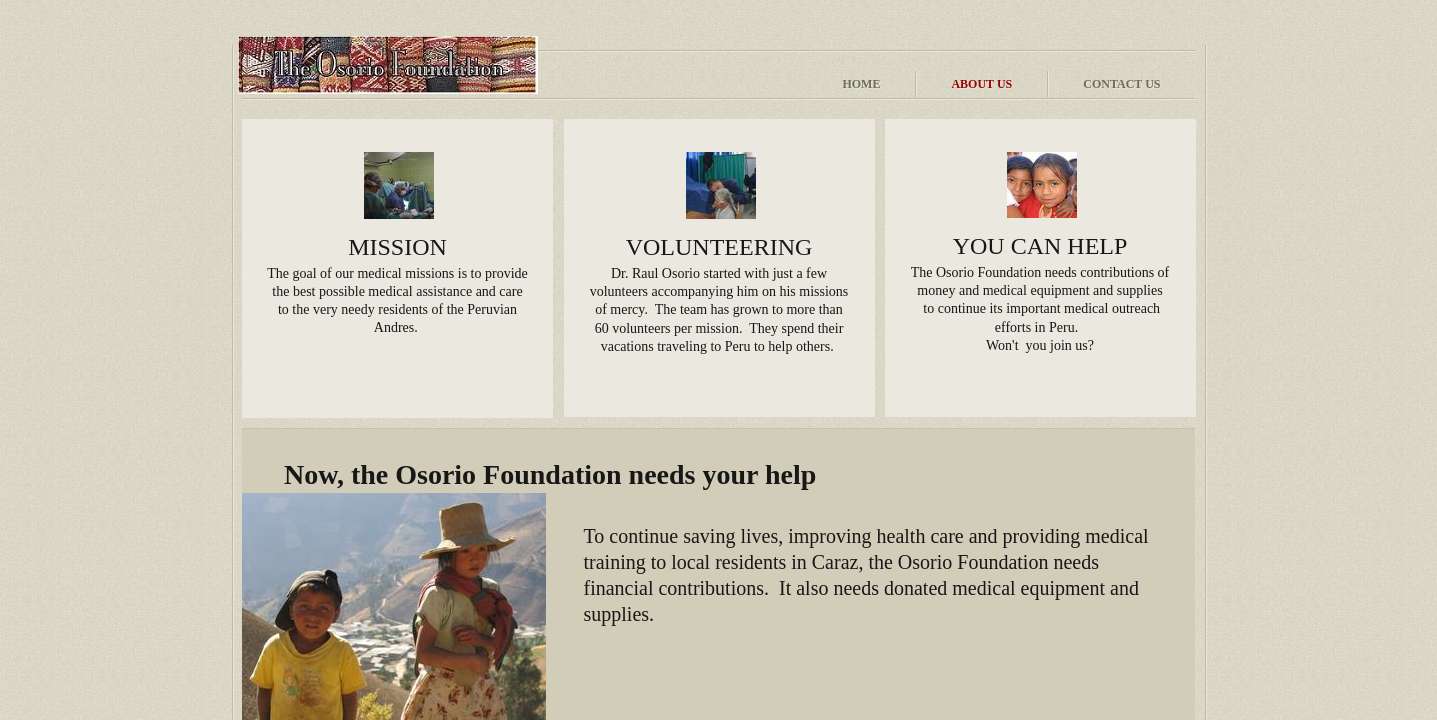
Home (861, 84)
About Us (981, 84)
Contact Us (1121, 84)
